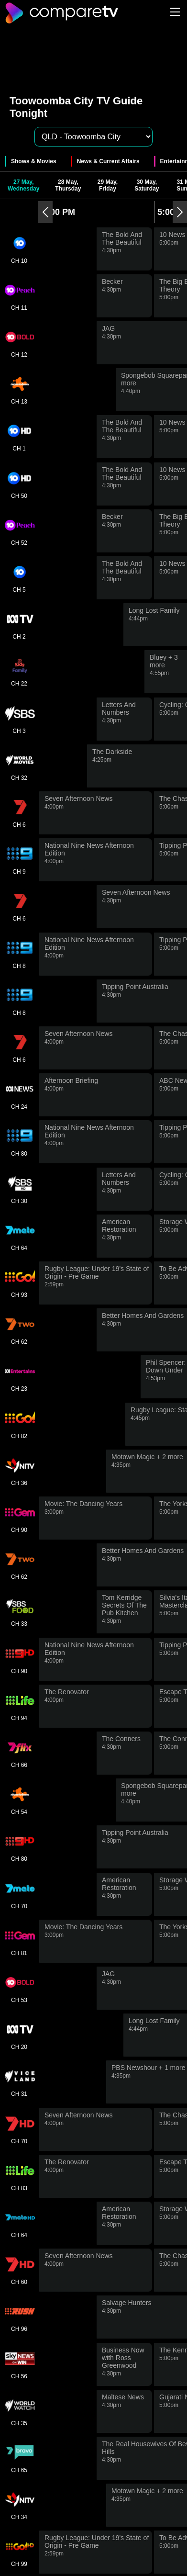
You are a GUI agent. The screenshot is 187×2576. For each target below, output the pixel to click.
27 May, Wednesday (23, 185)
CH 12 (19, 342)
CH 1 (19, 436)
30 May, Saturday (146, 185)
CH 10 (19, 249)
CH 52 (19, 531)
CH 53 (19, 1988)
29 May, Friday (108, 185)
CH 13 (19, 389)
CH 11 (19, 296)
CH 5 (19, 577)
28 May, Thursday (68, 185)
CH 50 (19, 484)
